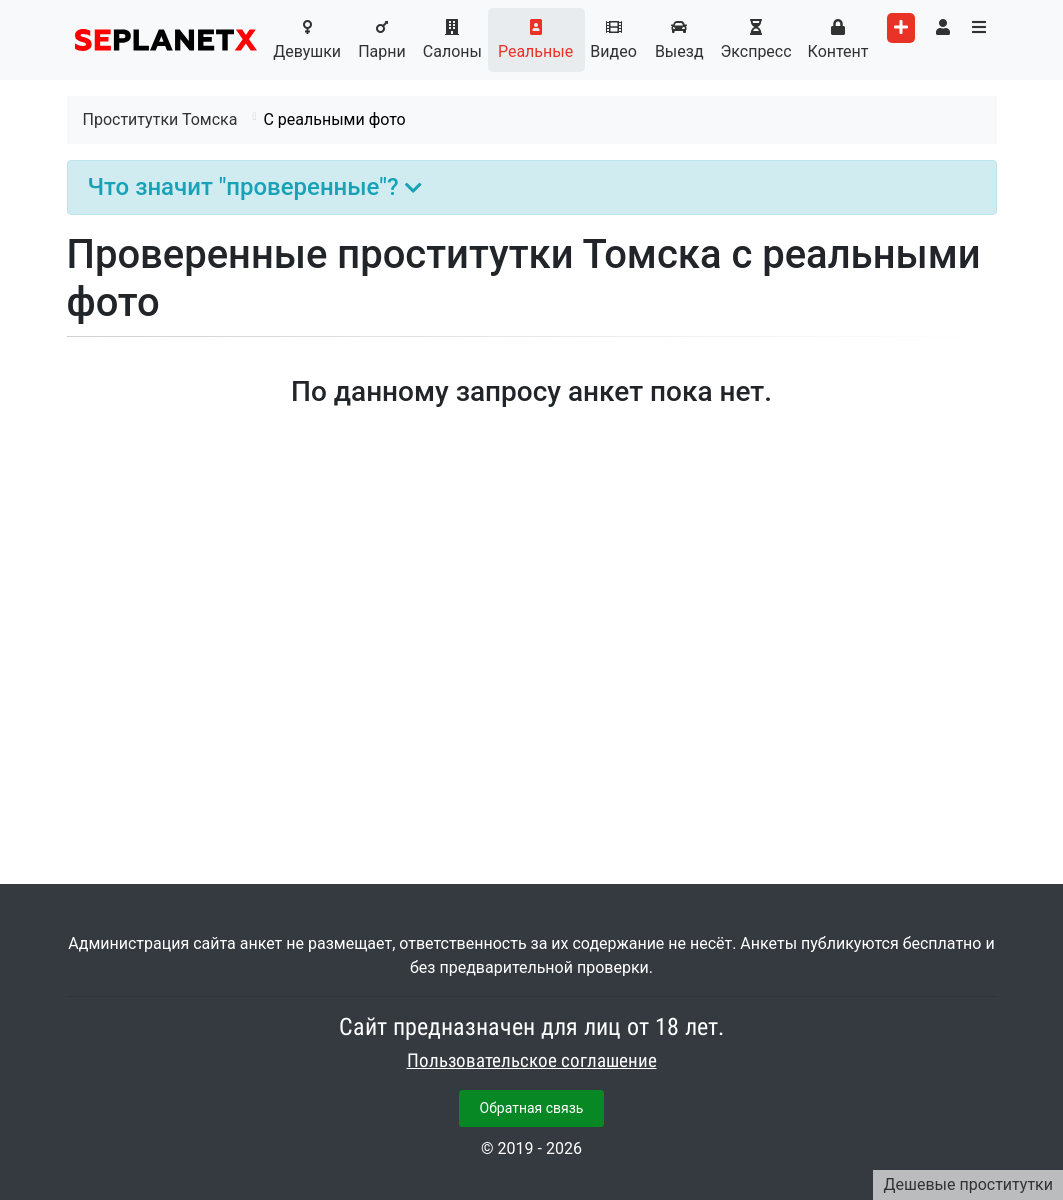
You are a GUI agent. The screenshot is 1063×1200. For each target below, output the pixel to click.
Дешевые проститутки (968, 1184)
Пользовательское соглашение (532, 1061)
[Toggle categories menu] (979, 28)
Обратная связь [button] (532, 1108)
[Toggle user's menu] (943, 28)
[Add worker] (901, 28)
